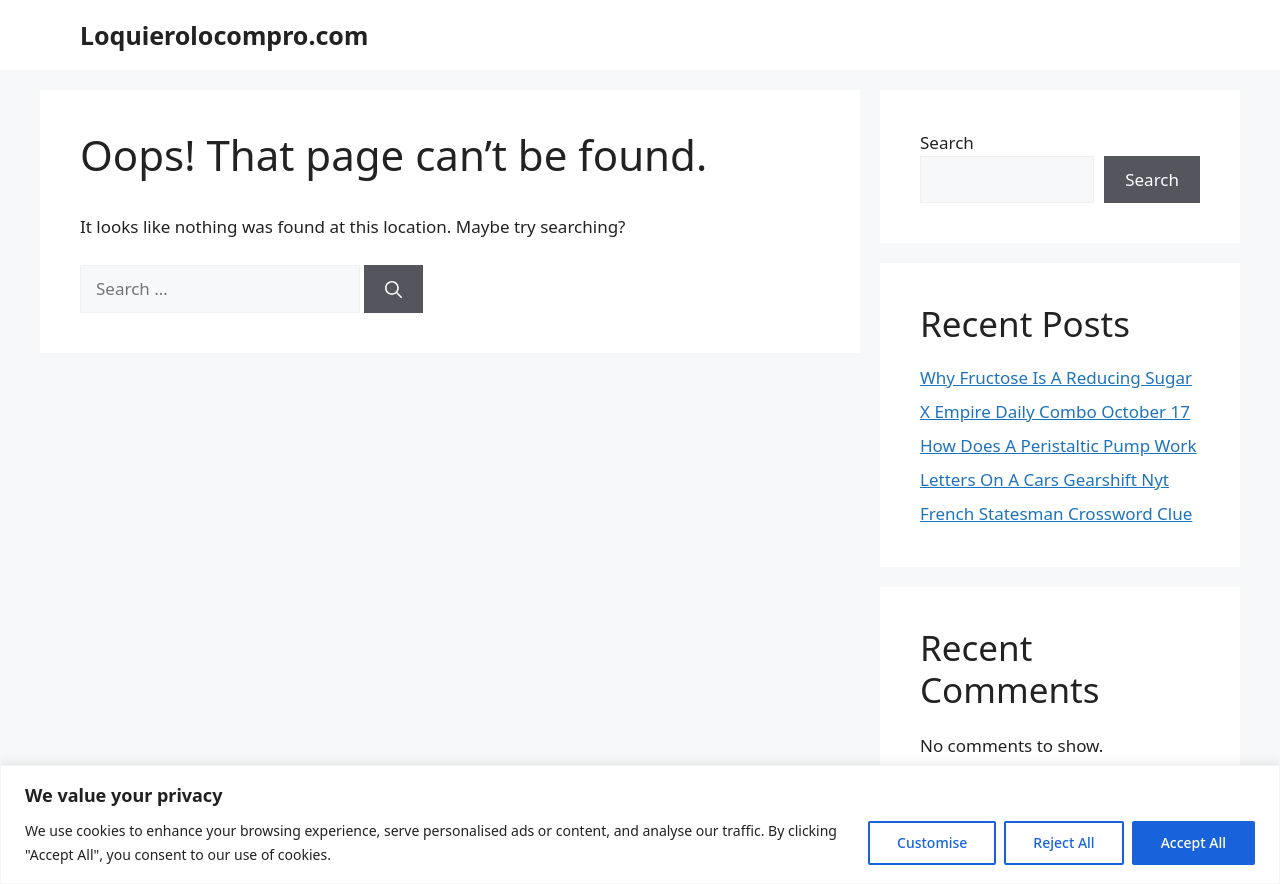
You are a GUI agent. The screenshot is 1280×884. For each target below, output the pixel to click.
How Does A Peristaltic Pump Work (1058, 445)
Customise (932, 842)
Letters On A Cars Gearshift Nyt (1044, 479)
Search (947, 142)
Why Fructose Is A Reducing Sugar (1056, 377)
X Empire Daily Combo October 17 (1055, 411)
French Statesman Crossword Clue (1056, 513)
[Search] (393, 289)
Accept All (1193, 842)
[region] (640, 824)
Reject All (1063, 842)
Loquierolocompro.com (224, 35)
